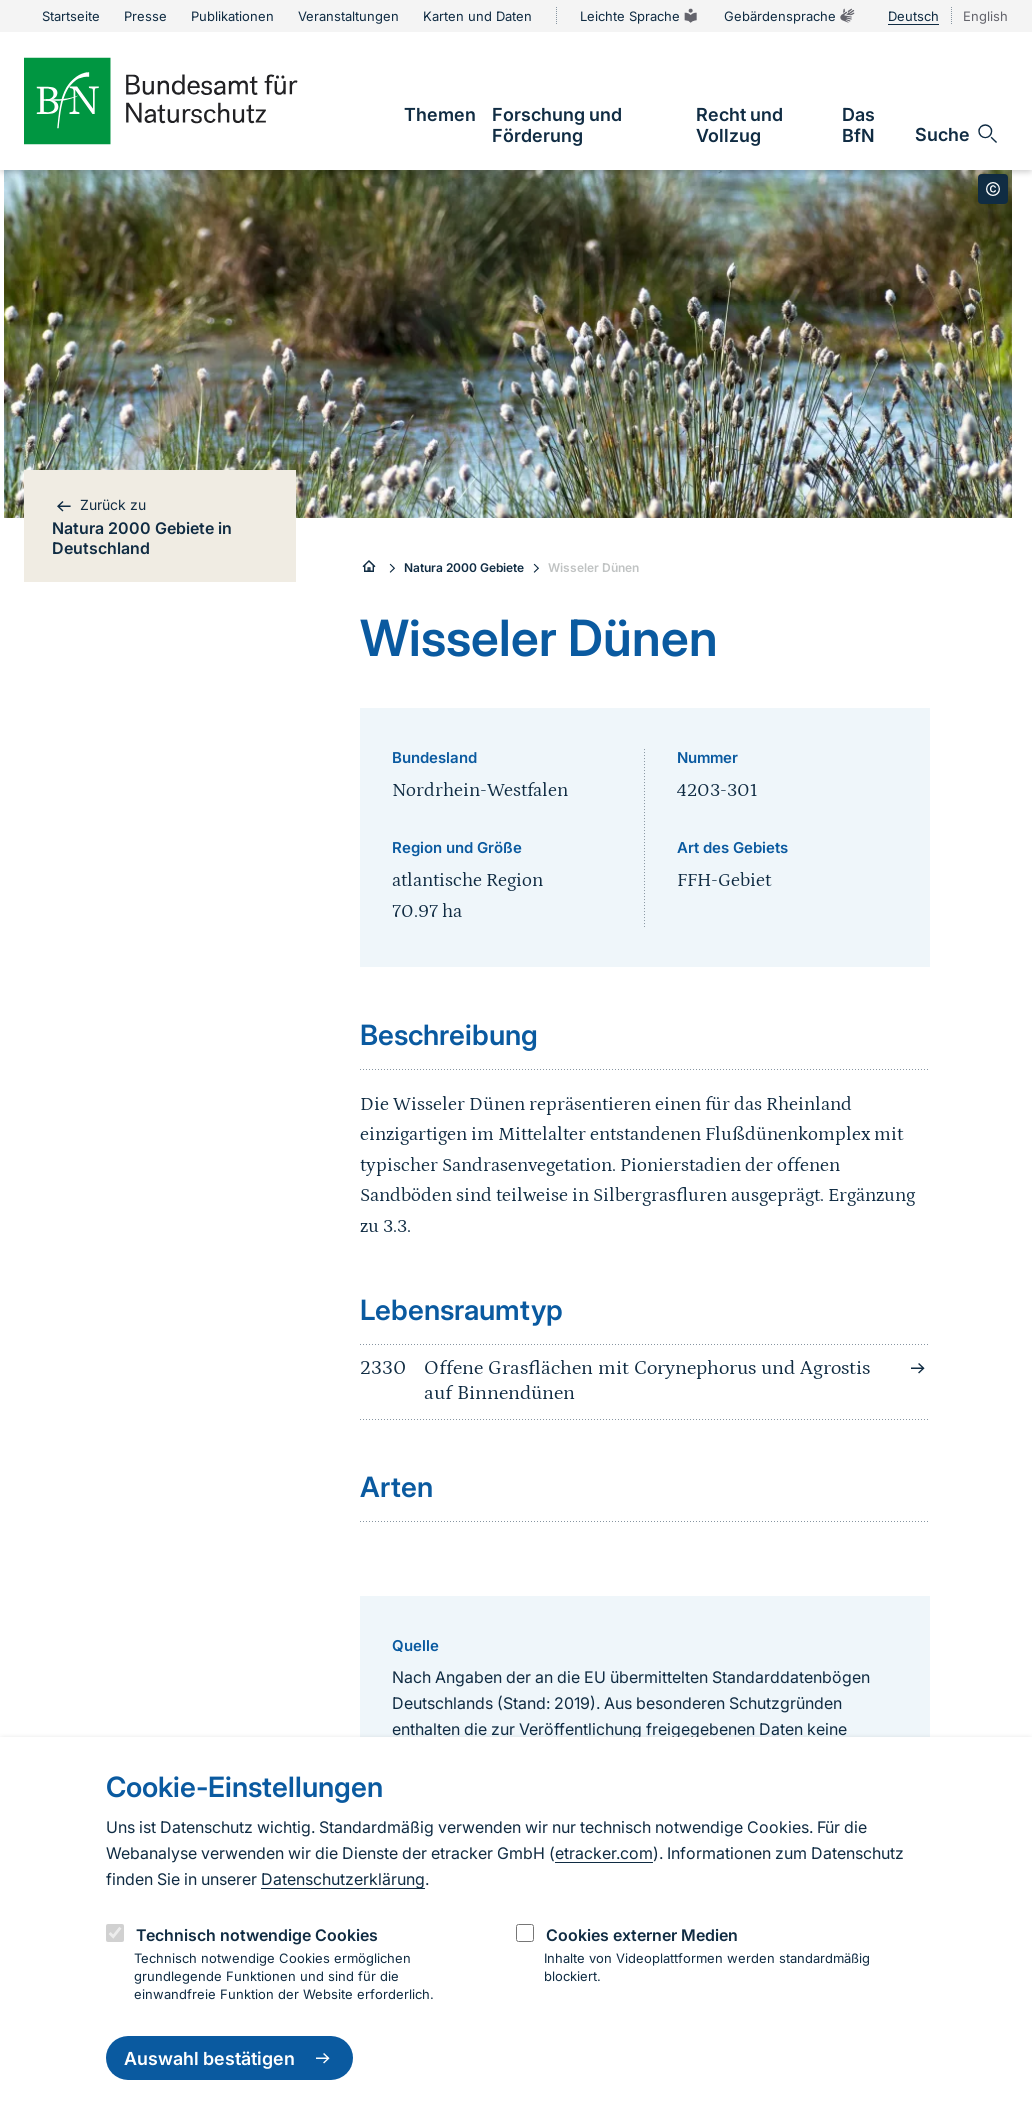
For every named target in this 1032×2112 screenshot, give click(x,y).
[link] (440, 114)
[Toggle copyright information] (993, 189)
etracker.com (604, 1853)
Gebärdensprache (790, 16)
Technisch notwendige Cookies (257, 1935)
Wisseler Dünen (593, 567)
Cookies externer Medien (642, 1935)
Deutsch (913, 16)
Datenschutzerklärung (343, 1879)
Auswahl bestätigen (229, 2058)
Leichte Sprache (640, 16)
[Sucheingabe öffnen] (957, 134)
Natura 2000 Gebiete (464, 567)
